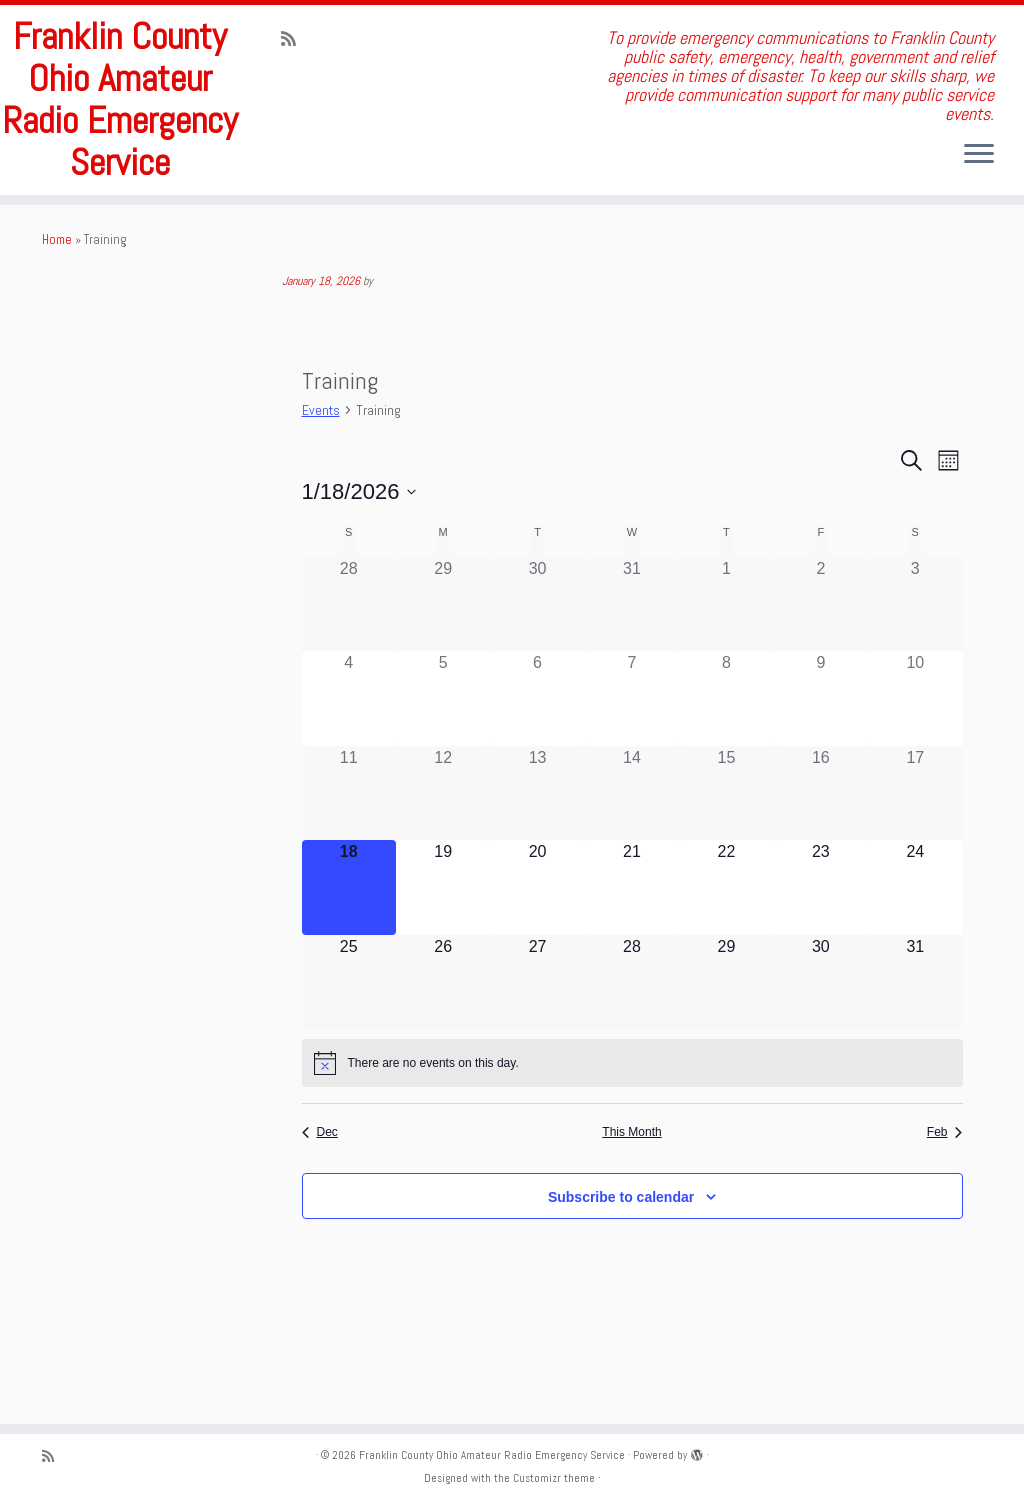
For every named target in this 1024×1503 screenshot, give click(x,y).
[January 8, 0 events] (726, 771)
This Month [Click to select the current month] (631, 1204)
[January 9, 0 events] (821, 771)
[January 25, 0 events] (349, 1054)
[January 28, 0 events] (632, 1054)
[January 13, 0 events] (537, 865)
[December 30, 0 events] (537, 676)
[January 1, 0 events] (726, 676)
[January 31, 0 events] (915, 1054)
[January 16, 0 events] (821, 865)
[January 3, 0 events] (915, 676)
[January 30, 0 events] (821, 1054)
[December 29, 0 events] (443, 676)
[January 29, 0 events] (726, 1054)
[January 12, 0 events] (443, 865)
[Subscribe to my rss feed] (295, 39)
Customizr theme (554, 1478)
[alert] (632, 1135)
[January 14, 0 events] (632, 865)
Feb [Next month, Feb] (945, 1204)
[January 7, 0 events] (632, 771)
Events (321, 483)
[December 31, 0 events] (632, 676)
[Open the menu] (979, 155)
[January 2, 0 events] (821, 676)
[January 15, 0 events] (726, 865)
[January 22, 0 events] (726, 959)
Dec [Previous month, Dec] (320, 1204)
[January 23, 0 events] (821, 959)
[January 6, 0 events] (537, 771)
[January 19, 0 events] (443, 959)
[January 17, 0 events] (915, 865)
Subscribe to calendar (621, 1269)
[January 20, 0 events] (537, 959)
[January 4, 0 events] (349, 771)
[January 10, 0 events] (915, 771)
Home (57, 311)
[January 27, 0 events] (537, 1054)
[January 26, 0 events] (443, 1054)
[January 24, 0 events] (915, 959)
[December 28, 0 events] (349, 676)
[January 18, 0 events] (349, 959)
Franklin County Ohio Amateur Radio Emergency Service (120, 136)
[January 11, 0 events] (349, 865)
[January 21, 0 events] (632, 959)
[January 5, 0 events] (443, 771)
